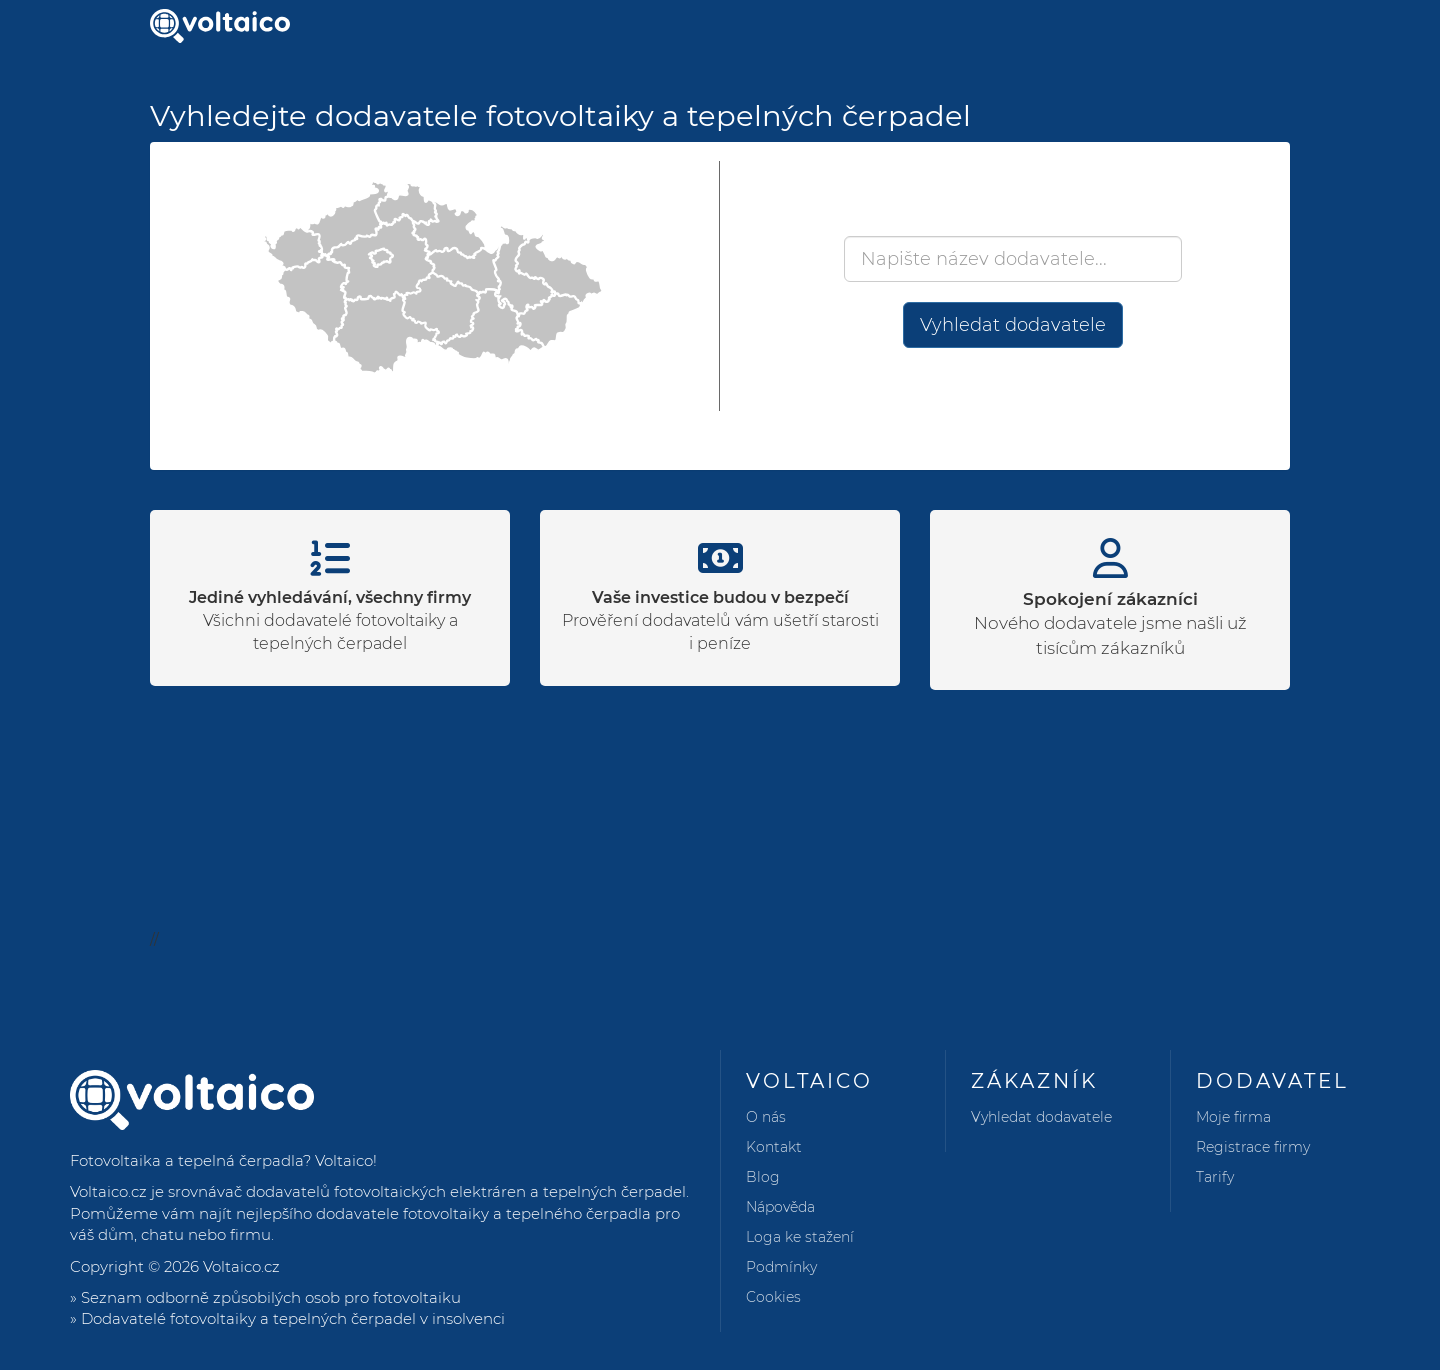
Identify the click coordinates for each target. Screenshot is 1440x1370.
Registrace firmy (1253, 1147)
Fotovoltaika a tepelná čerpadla (186, 1160)
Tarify (1215, 1177)
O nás (766, 1117)
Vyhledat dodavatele (1013, 325)
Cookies (773, 1297)
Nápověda (780, 1207)
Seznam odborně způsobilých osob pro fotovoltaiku (271, 1297)
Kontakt (774, 1147)
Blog (763, 1177)
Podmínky (781, 1267)
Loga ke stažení (800, 1237)
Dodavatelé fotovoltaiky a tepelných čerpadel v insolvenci (293, 1318)
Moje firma (1233, 1117)
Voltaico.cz (241, 1266)
